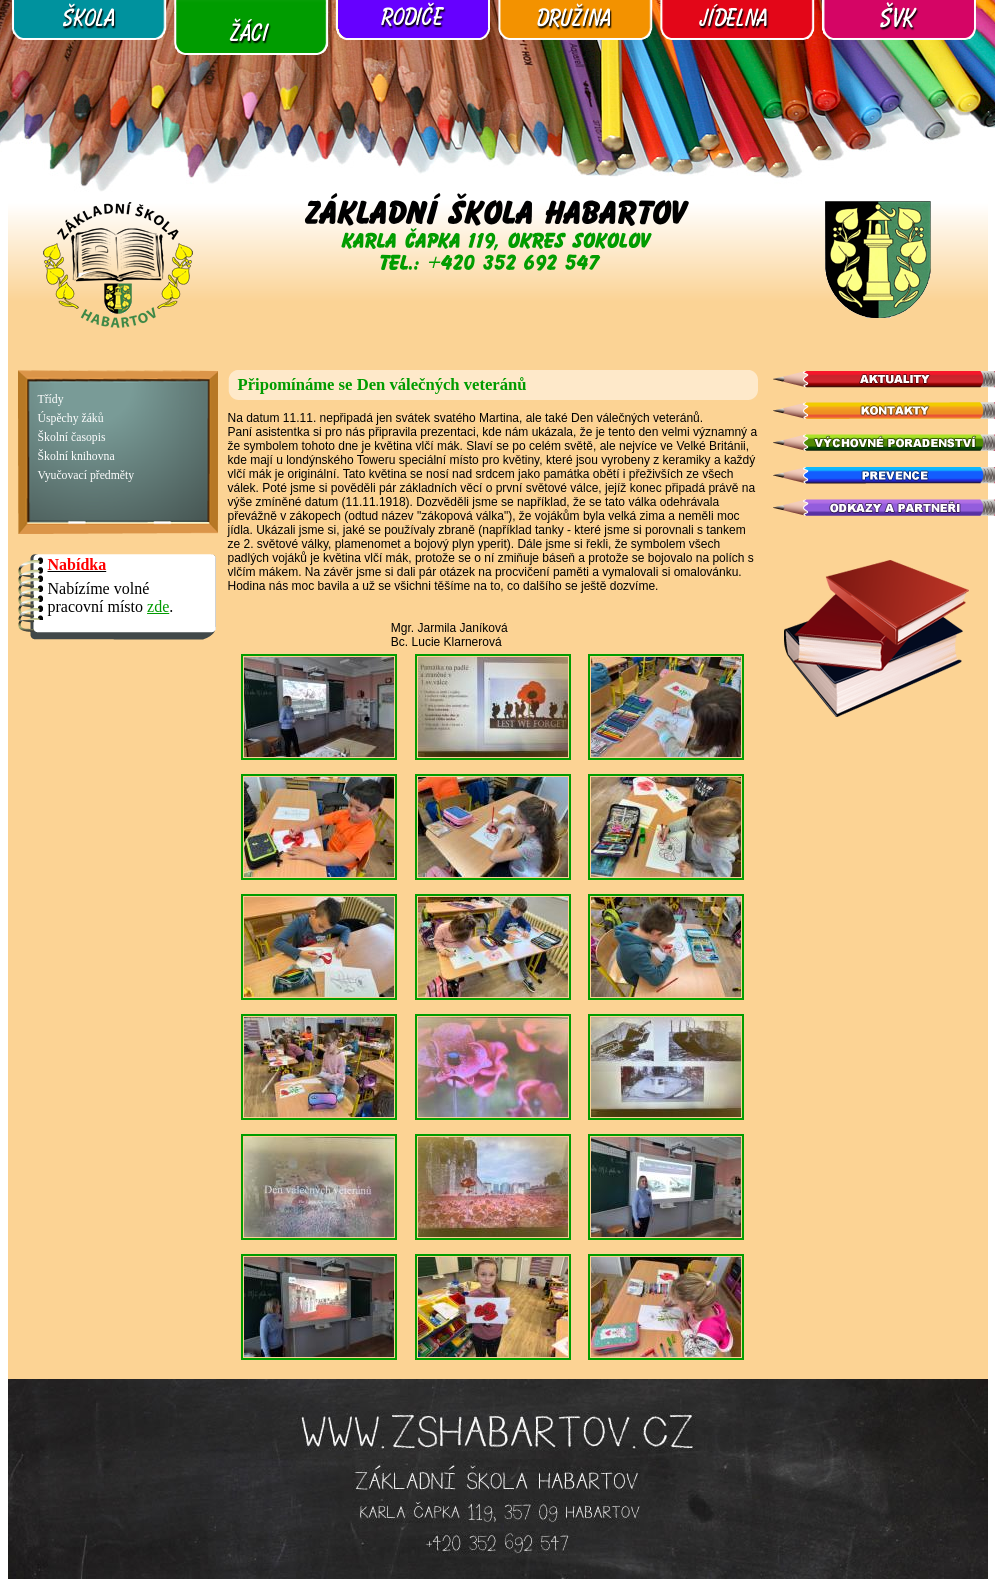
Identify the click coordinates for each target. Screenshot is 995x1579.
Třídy (51, 399)
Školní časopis (72, 437)
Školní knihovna (76, 456)
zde (158, 606)
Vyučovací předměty (86, 475)
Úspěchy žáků (71, 418)
